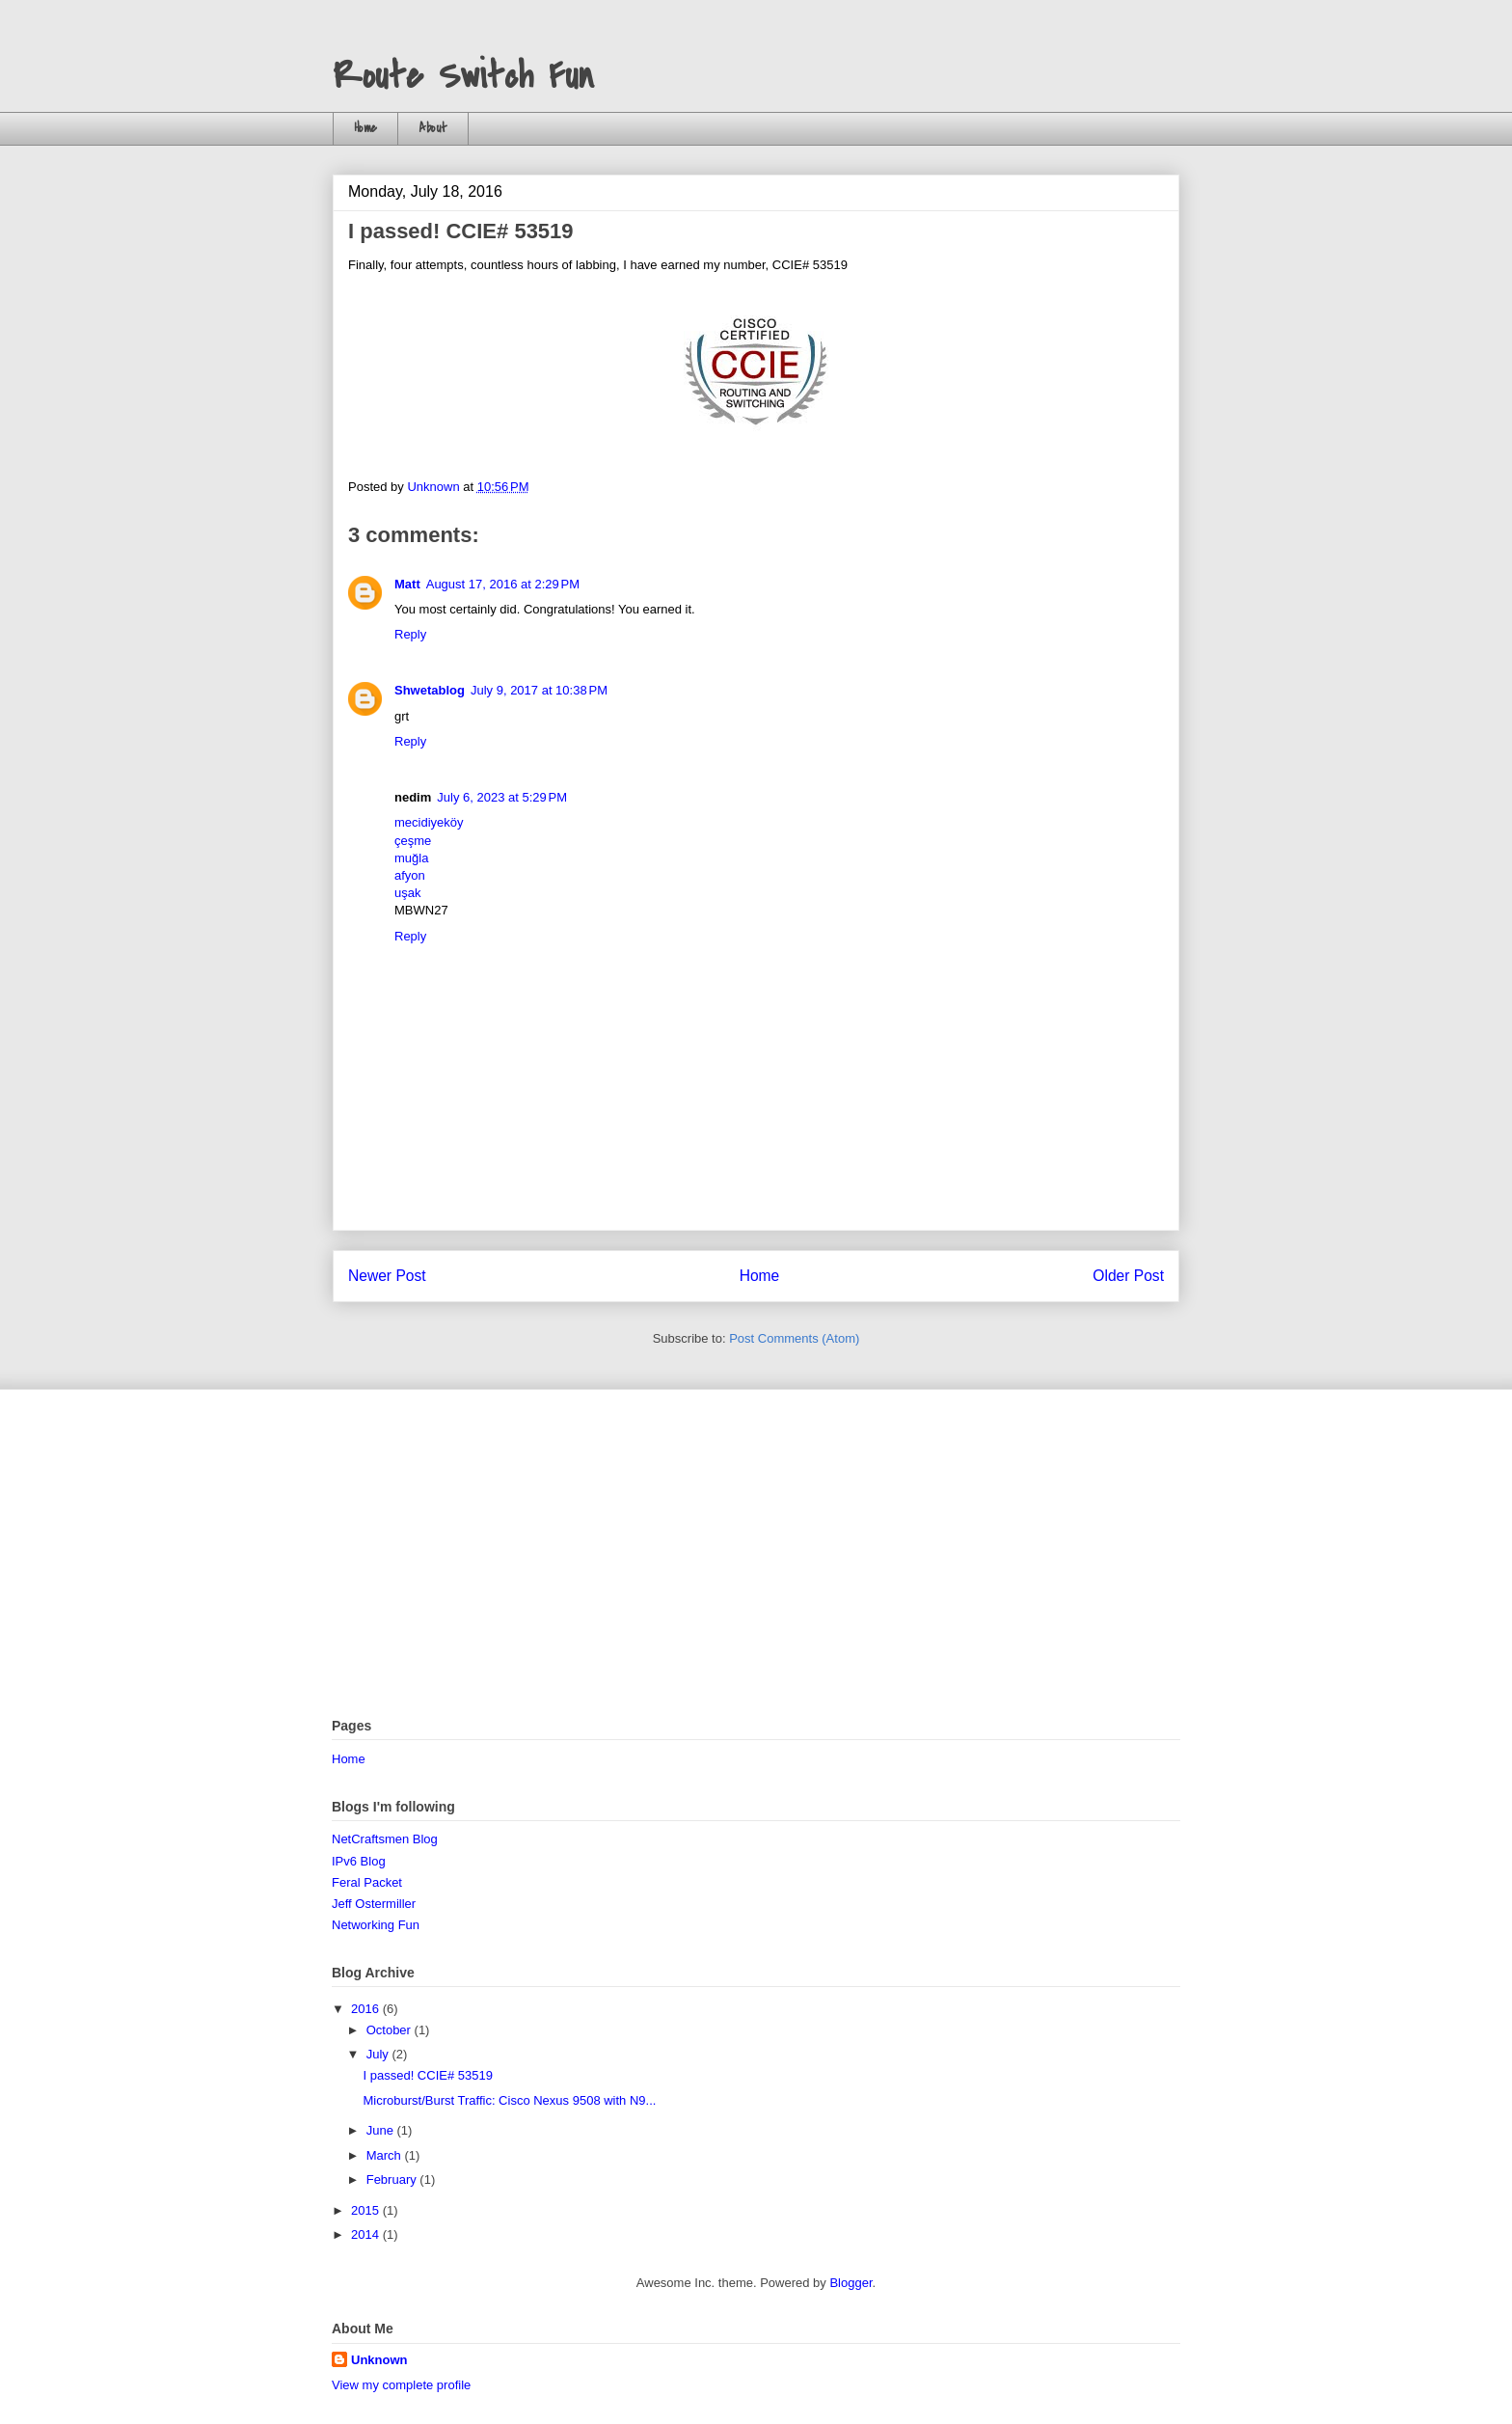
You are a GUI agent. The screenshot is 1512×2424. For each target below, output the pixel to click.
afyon (409, 875)
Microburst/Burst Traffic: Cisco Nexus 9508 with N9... (509, 2100)
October (390, 2030)
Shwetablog (429, 690)
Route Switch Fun (463, 76)
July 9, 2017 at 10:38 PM (539, 690)
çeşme (412, 840)
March (385, 2155)
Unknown (379, 2360)
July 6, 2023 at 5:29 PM (502, 797)
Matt (407, 584)
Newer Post (387, 1275)
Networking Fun (375, 1925)
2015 (367, 2210)
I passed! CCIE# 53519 (427, 2075)
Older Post (1128, 1275)
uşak (407, 892)
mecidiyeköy (429, 822)
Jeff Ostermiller (374, 1903)
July (379, 2054)
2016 (367, 2009)
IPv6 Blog (359, 1861)
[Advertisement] (756, 1554)
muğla (411, 858)
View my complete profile (401, 2385)
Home (365, 128)
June (381, 2130)
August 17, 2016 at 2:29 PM (503, 584)
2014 (367, 2234)
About (432, 128)
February (393, 2179)
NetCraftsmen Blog (385, 1839)
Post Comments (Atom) (794, 1338)
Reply (410, 634)
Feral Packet (367, 1882)
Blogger (850, 2282)
